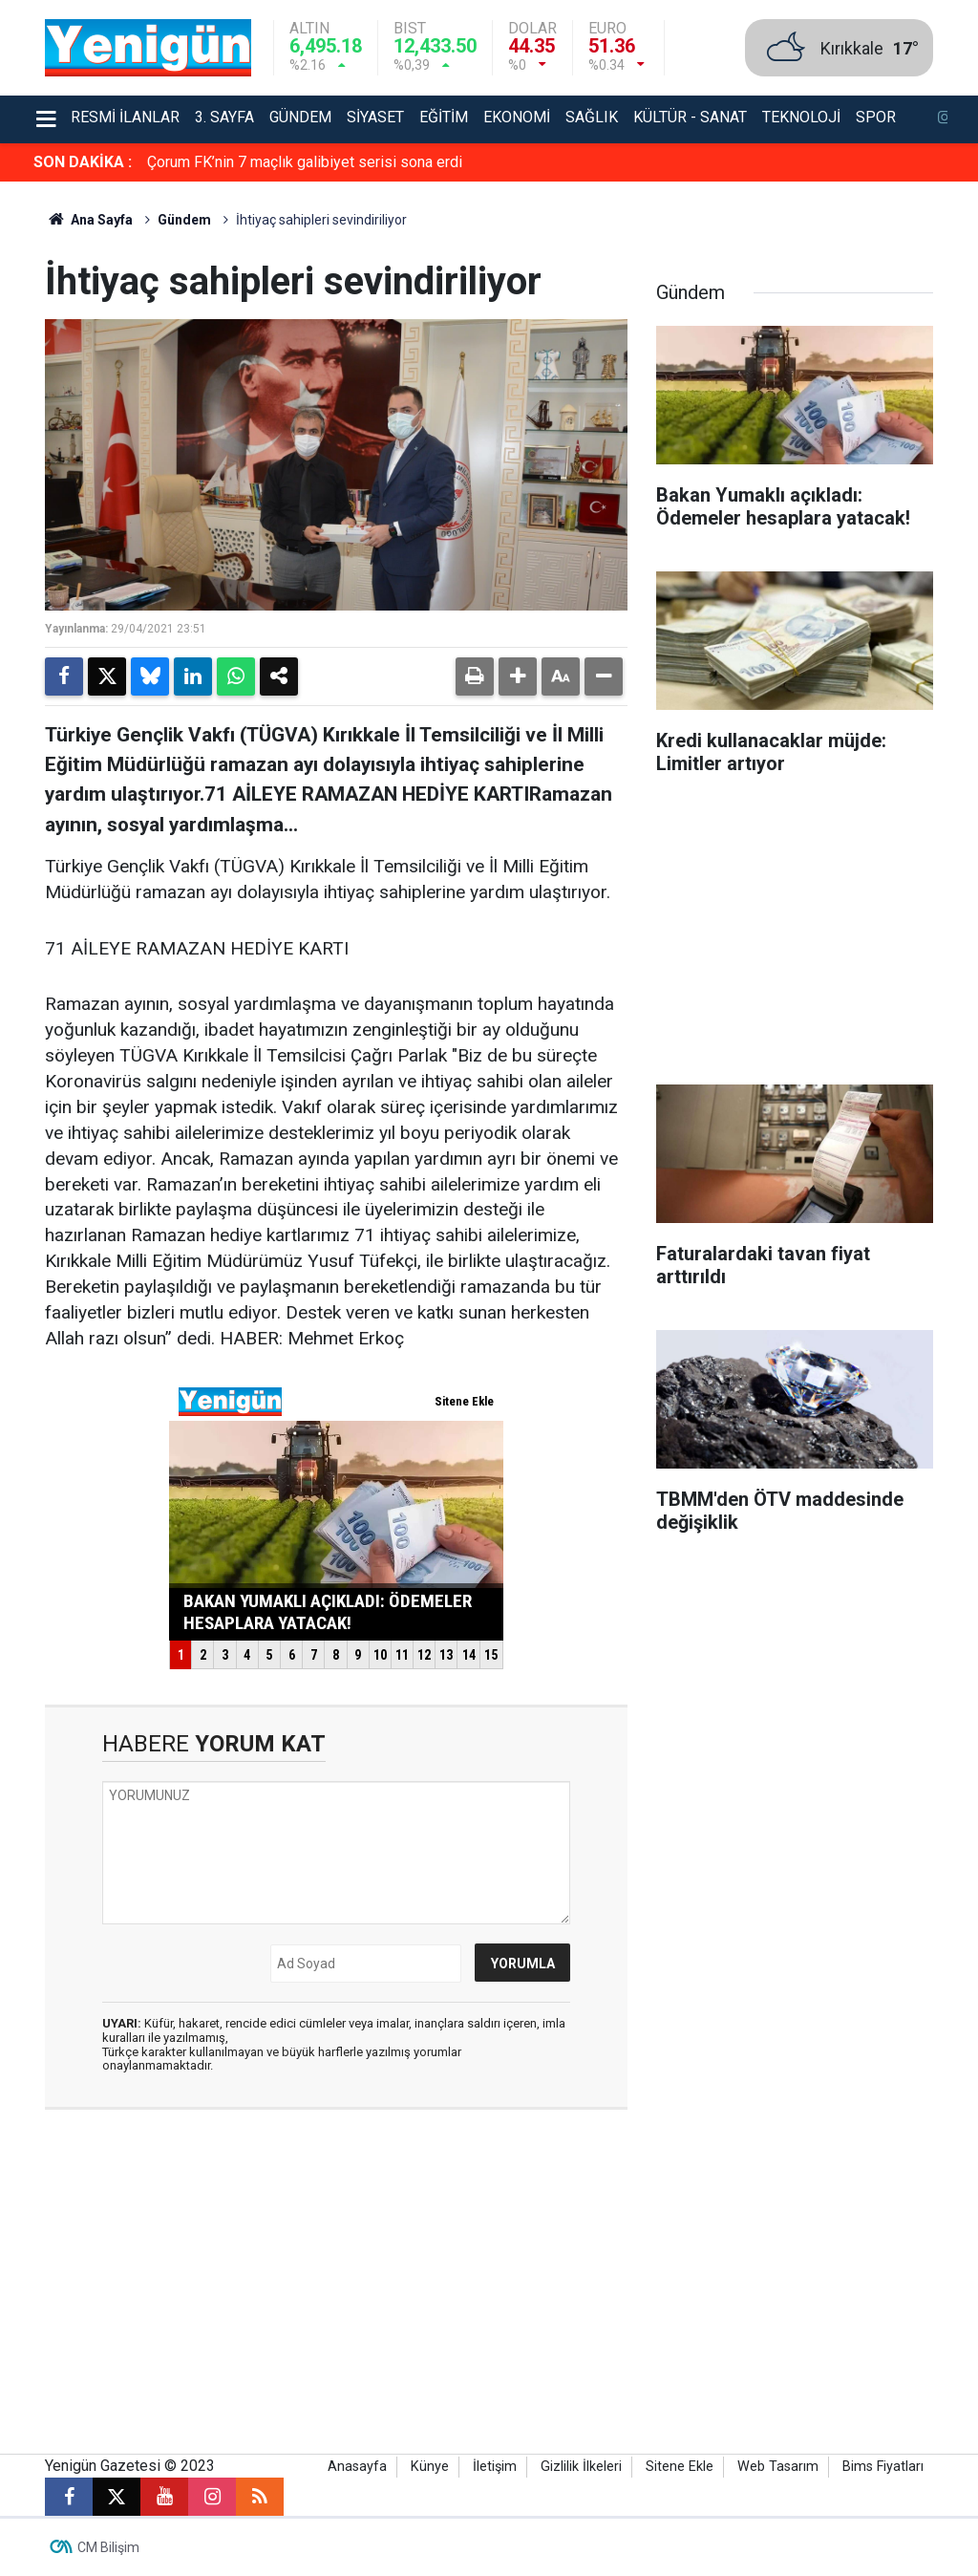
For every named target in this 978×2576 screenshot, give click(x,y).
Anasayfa (357, 2466)
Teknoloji (801, 117)
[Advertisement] (794, 936)
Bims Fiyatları (883, 2466)
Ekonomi (516, 117)
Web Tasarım (778, 2466)
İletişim (495, 2466)
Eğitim (443, 117)
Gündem (300, 117)
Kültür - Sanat (690, 117)
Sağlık (591, 117)
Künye (430, 2466)
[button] (518, 676)
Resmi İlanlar (125, 117)
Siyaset (375, 117)
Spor (876, 117)
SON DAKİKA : (82, 162)
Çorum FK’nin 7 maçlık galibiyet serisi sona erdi (304, 162)
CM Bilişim (108, 2547)
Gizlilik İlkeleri (581, 2466)
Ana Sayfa (89, 219)
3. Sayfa (224, 117)
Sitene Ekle (679, 2466)
